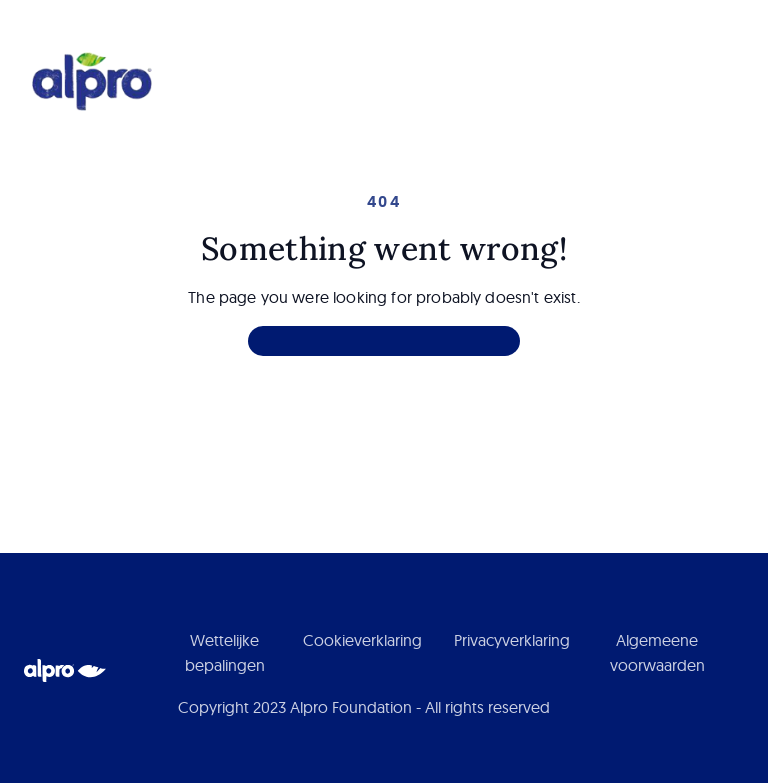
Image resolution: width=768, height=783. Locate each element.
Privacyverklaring (512, 640)
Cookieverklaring (362, 640)
